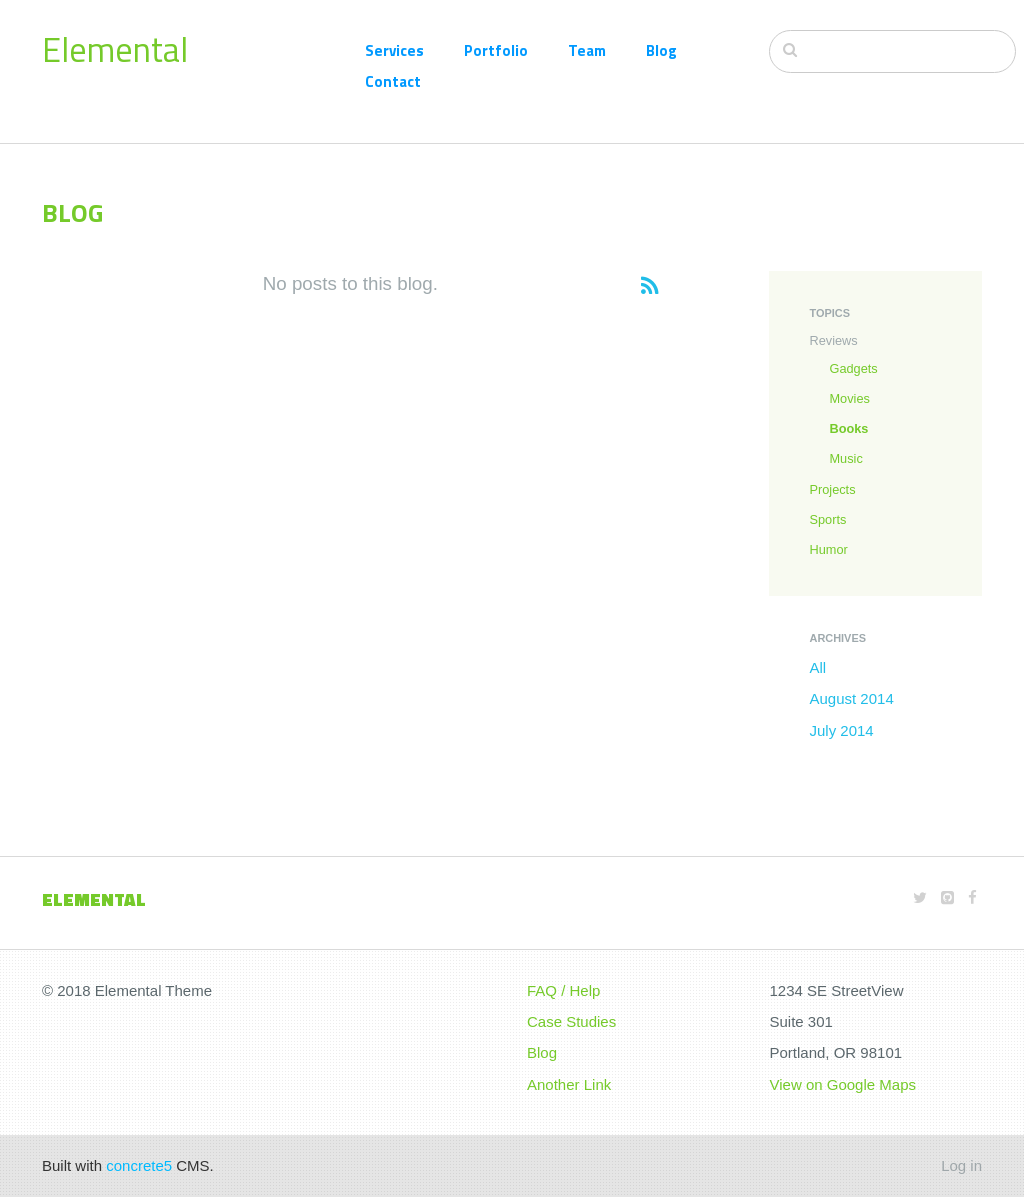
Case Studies (571, 1021)
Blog (661, 50)
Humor (828, 549)
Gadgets (853, 368)
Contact (393, 81)
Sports (827, 519)
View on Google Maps (843, 1084)
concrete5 (139, 1165)
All (817, 667)
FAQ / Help (563, 990)
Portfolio (496, 50)
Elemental (115, 49)
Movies (849, 398)
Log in (961, 1165)
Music (845, 458)
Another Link (569, 1084)
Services (394, 50)
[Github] (947, 897)
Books (848, 428)
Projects (832, 489)
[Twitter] (920, 897)
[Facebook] (972, 897)
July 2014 (841, 730)
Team (587, 50)
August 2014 (851, 698)
